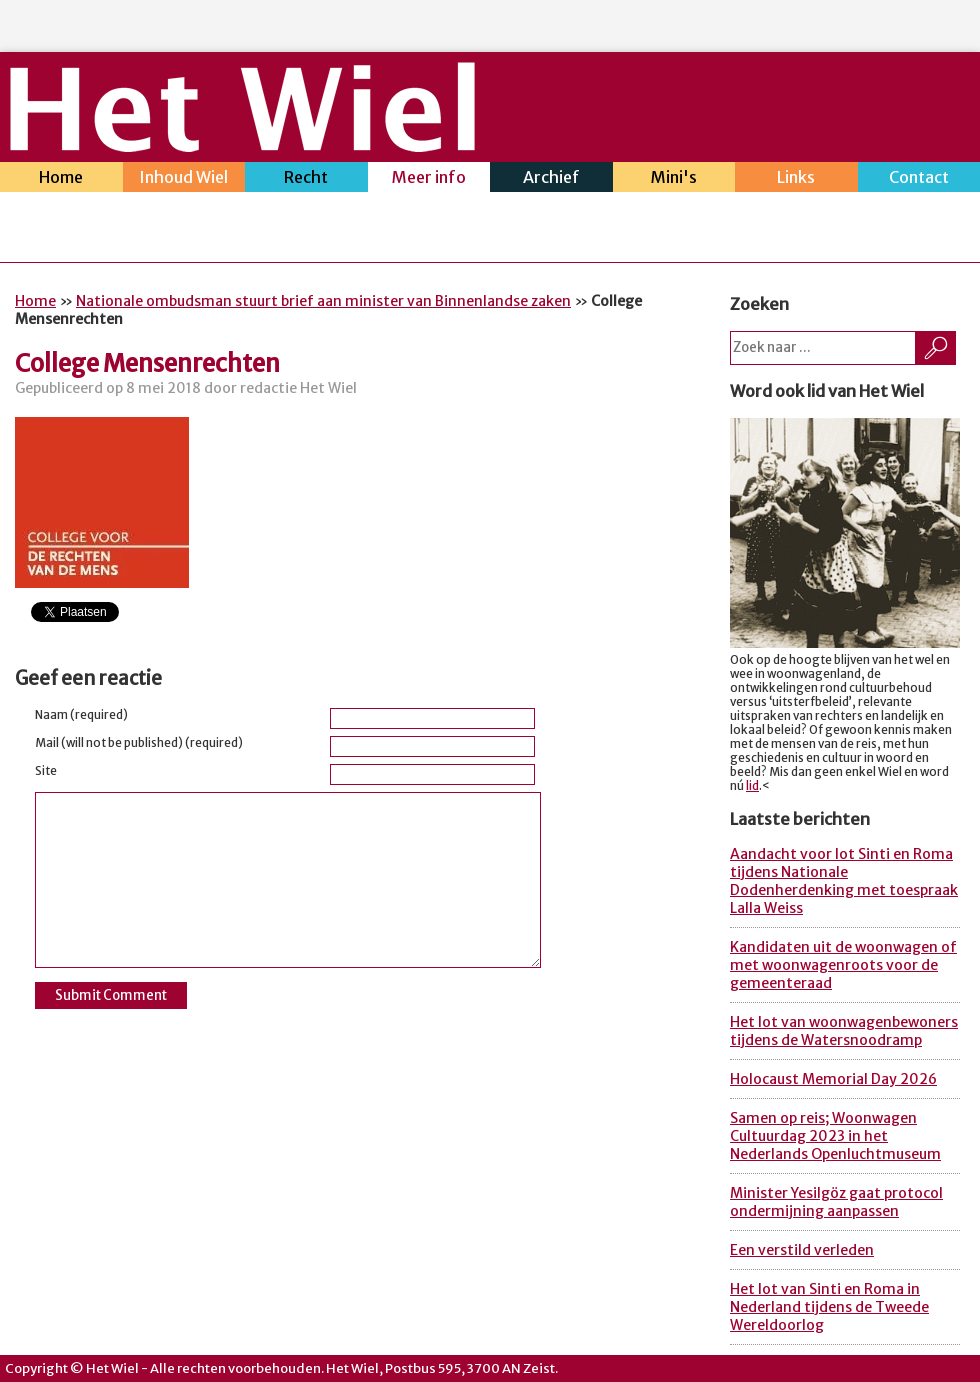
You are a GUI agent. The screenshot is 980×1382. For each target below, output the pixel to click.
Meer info (429, 179)
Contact (919, 179)
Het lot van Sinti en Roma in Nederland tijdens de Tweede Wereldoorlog (829, 1307)
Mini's (674, 179)
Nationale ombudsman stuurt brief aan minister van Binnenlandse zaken (323, 301)
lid (752, 786)
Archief (551, 179)
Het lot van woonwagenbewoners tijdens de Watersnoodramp (844, 1031)
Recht (306, 179)
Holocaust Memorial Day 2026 (833, 1079)
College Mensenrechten (147, 363)
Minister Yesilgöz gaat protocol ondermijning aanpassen (836, 1202)
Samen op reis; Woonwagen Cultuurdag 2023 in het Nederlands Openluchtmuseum (835, 1136)
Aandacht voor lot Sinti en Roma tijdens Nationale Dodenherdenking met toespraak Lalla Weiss (844, 881)
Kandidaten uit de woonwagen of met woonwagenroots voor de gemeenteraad (843, 965)
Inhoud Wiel (184, 179)
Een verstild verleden (802, 1250)
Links (796, 179)
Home (61, 179)
